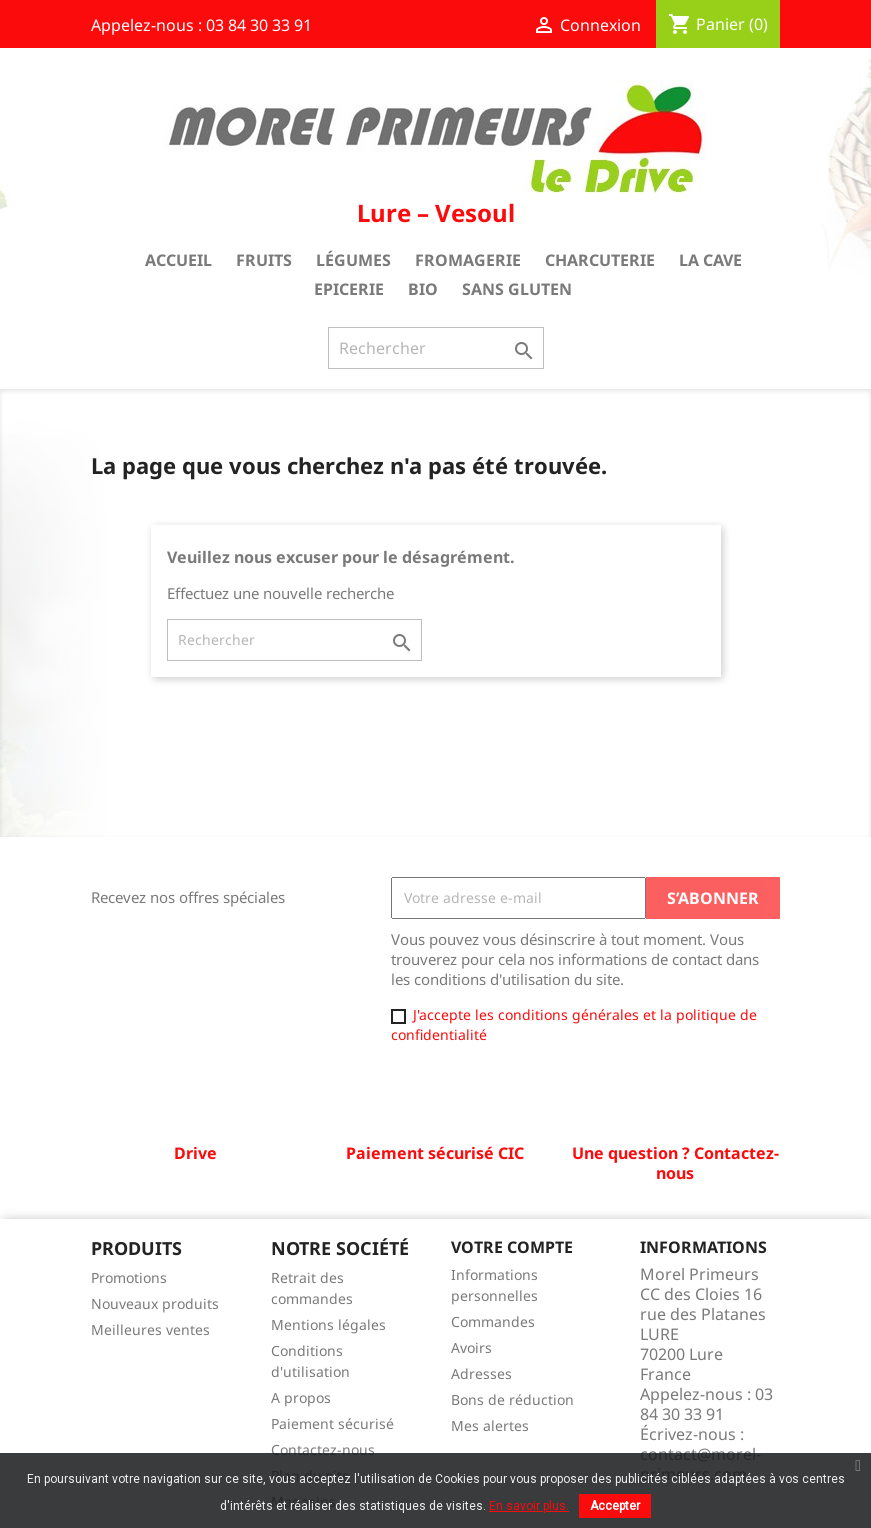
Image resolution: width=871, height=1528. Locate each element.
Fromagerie (468, 260)
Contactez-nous (323, 1449)
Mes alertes (490, 1425)
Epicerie (349, 289)
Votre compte (512, 1247)
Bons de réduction (512, 1399)
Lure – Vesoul (436, 212)
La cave (710, 260)
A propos (301, 1397)
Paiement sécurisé (332, 1423)
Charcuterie (600, 260)
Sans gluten (517, 289)
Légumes (353, 260)
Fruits (264, 260)
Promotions (129, 1277)
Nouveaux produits (155, 1303)
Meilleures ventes (150, 1329)
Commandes (493, 1321)
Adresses (481, 1373)
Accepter (615, 1506)
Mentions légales (328, 1324)
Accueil (178, 260)
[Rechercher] (436, 348)
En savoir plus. (529, 1506)
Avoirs (471, 1347)
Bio (423, 289)
